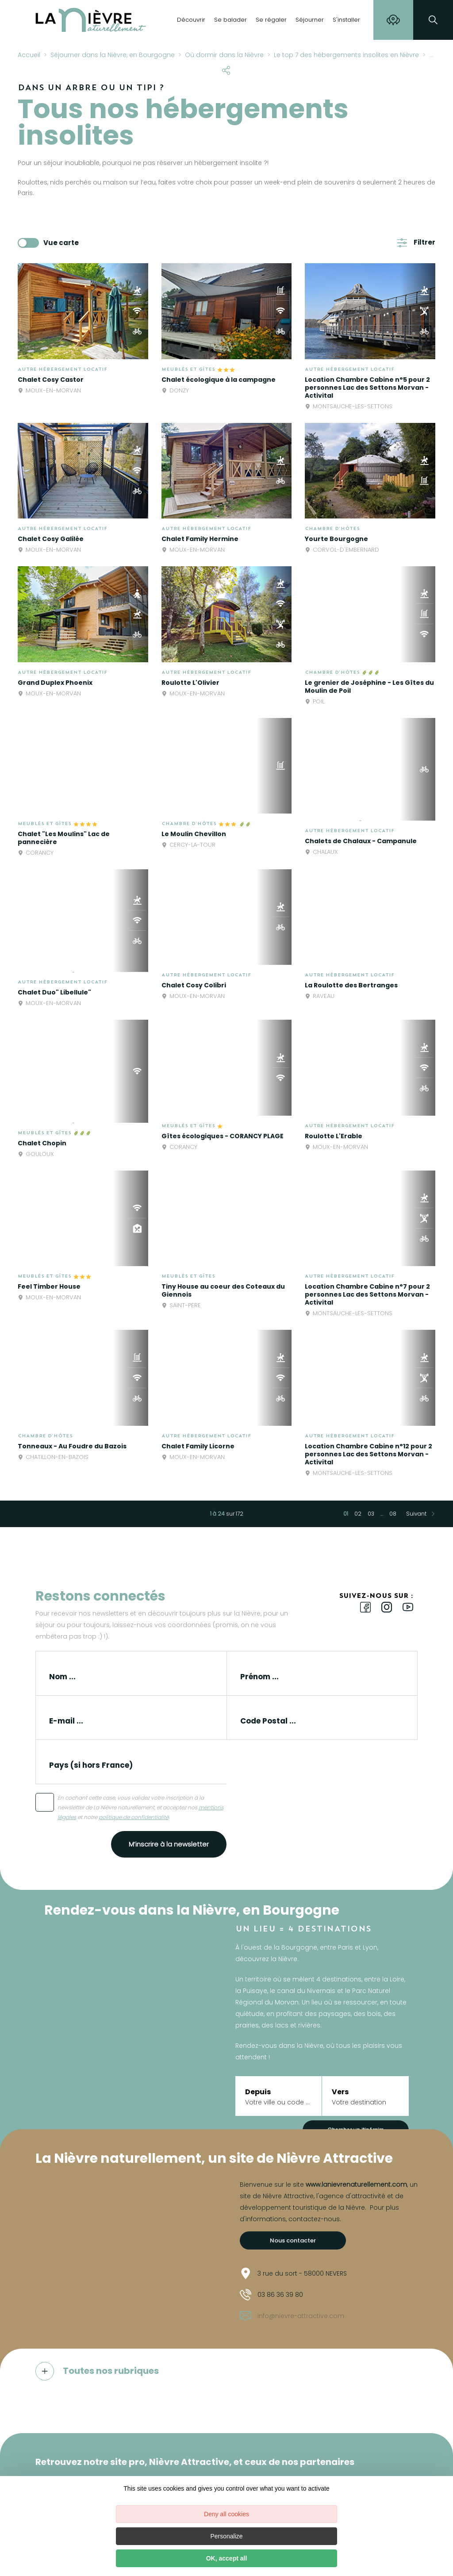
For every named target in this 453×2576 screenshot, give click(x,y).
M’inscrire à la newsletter (169, 1844)
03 (371, 1513)
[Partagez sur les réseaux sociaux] (226, 69)
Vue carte (61, 242)
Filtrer (424, 242)
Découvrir (191, 19)
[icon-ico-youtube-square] (408, 1608)
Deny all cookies (226, 2514)
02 (357, 1513)
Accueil (29, 54)
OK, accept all (226, 2558)
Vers (340, 2092)
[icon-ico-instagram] (386, 1608)
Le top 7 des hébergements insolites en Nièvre (346, 54)
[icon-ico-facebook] (365, 1608)
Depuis (258, 2092)
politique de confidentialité (134, 1817)
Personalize (226, 2536)
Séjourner (310, 19)
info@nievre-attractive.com (292, 2316)
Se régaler (271, 19)
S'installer (346, 19)
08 (392, 1513)
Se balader (230, 19)
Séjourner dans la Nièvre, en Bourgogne (112, 54)
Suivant (416, 1513)
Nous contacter (293, 2240)
